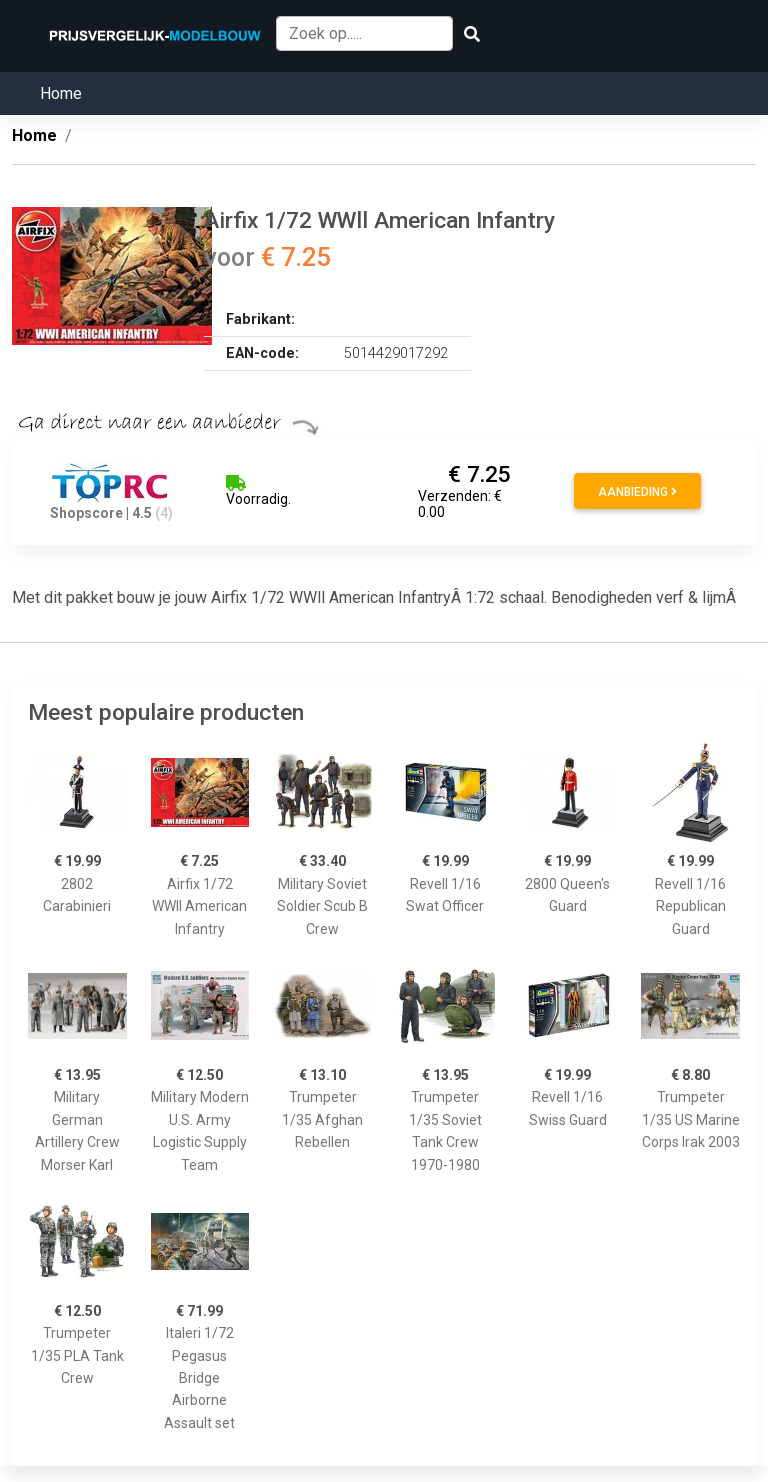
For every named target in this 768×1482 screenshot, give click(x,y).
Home (61, 93)
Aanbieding (637, 492)
